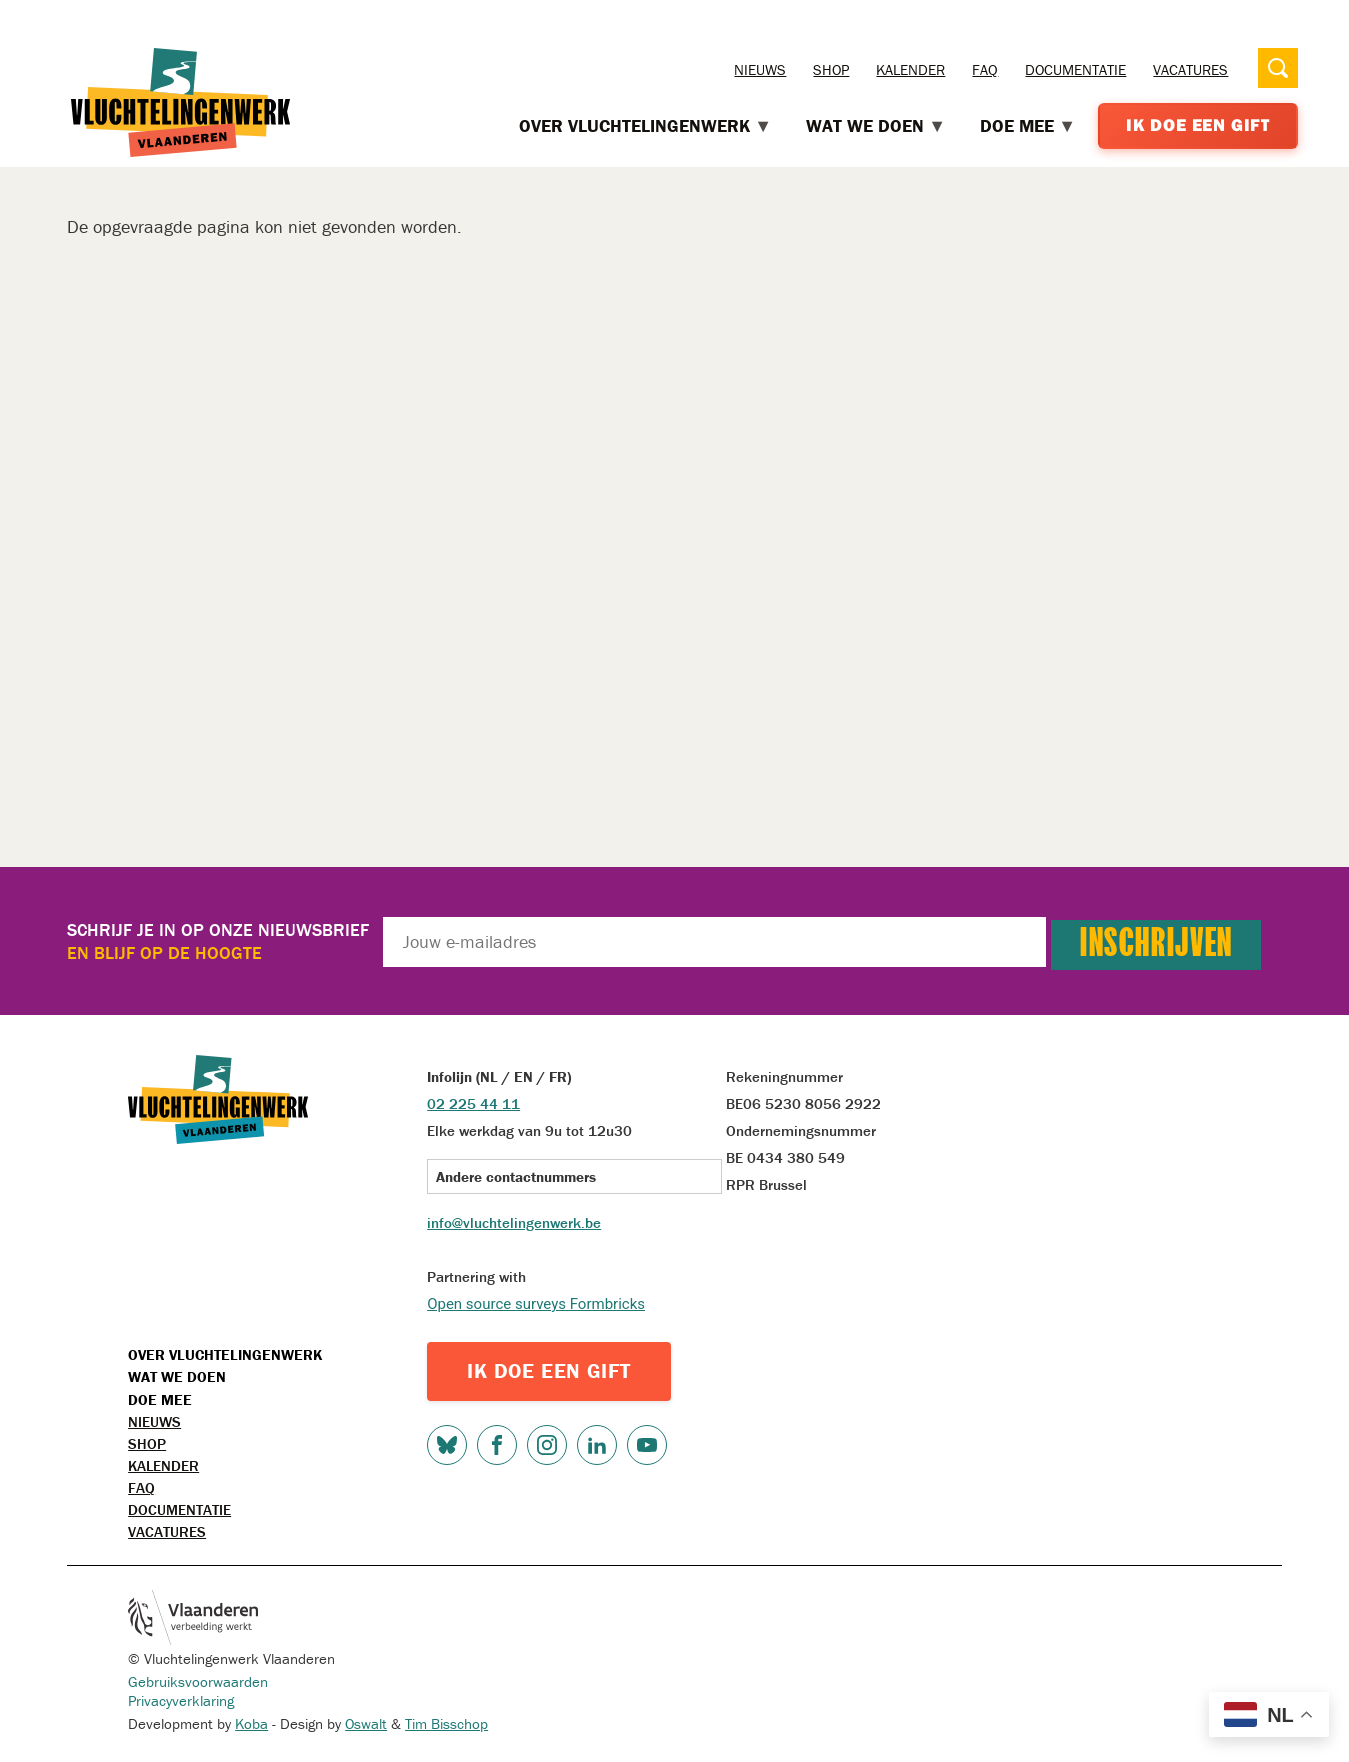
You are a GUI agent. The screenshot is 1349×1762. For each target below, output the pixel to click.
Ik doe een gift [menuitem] (1198, 125)
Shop (831, 69)
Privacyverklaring (181, 1700)
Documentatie (1075, 69)
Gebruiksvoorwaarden (198, 1681)
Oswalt (366, 1723)
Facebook (497, 1445)
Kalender (910, 69)
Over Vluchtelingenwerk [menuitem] (646, 126)
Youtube (647, 1445)
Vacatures (1190, 69)
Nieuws (760, 69)
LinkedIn (597, 1445)
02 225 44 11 (473, 1103)
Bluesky (447, 1445)
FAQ (985, 69)
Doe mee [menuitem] (1028, 126)
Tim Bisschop (446, 1723)
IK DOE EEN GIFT (549, 1371)
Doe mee (160, 1399)
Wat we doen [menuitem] (876, 126)
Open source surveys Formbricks (536, 1304)
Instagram (547, 1445)
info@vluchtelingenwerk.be (514, 1222)
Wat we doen (177, 1376)
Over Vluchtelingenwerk (225, 1354)
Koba (251, 1723)
